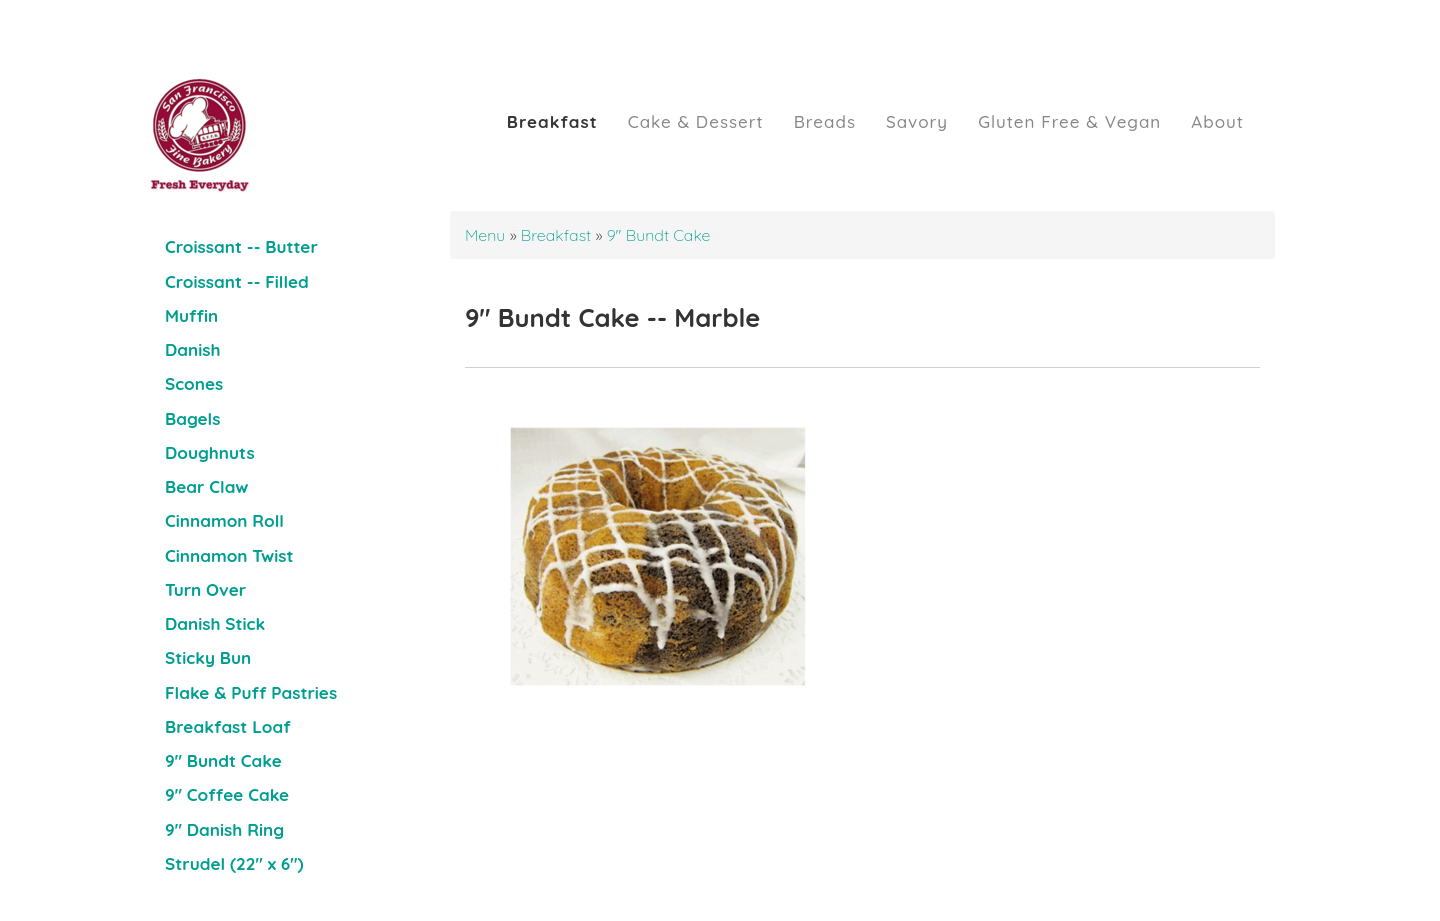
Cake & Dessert (696, 121)
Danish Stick (215, 623)
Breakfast (552, 121)
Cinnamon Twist (229, 555)
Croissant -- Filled (237, 281)
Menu (487, 235)
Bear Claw (206, 486)
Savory (917, 121)
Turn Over (205, 589)
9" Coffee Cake (227, 794)
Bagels (193, 418)
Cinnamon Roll (224, 520)
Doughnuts (210, 452)
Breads (825, 121)
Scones (194, 383)
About (1217, 121)
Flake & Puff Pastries (251, 692)
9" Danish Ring (224, 829)
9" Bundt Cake (223, 760)
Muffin (191, 315)
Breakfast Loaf (228, 726)
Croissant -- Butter (241, 246)
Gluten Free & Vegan (1069, 121)
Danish (193, 349)
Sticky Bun (208, 657)
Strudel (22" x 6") (234, 863)
